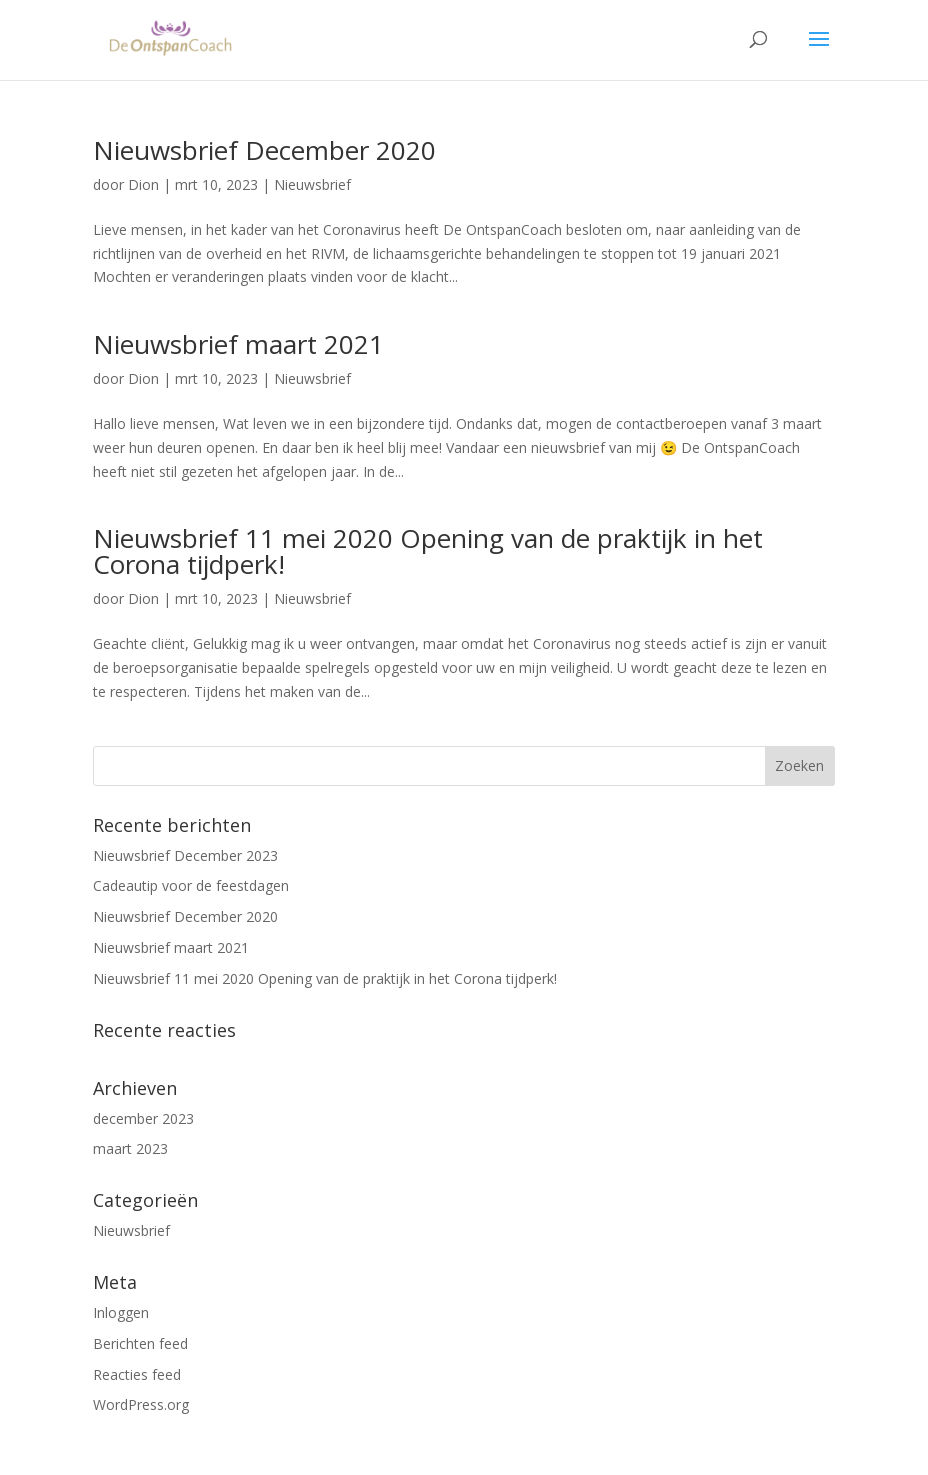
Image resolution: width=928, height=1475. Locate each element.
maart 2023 (130, 1148)
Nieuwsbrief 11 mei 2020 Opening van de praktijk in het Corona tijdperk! (428, 551)
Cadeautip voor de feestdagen (191, 885)
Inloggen (121, 1312)
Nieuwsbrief (312, 184)
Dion (143, 184)
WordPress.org (141, 1404)
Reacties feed (137, 1374)
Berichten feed (140, 1343)
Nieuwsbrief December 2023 (185, 855)
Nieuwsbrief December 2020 (264, 150)
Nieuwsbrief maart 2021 (238, 344)
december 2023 (143, 1118)
